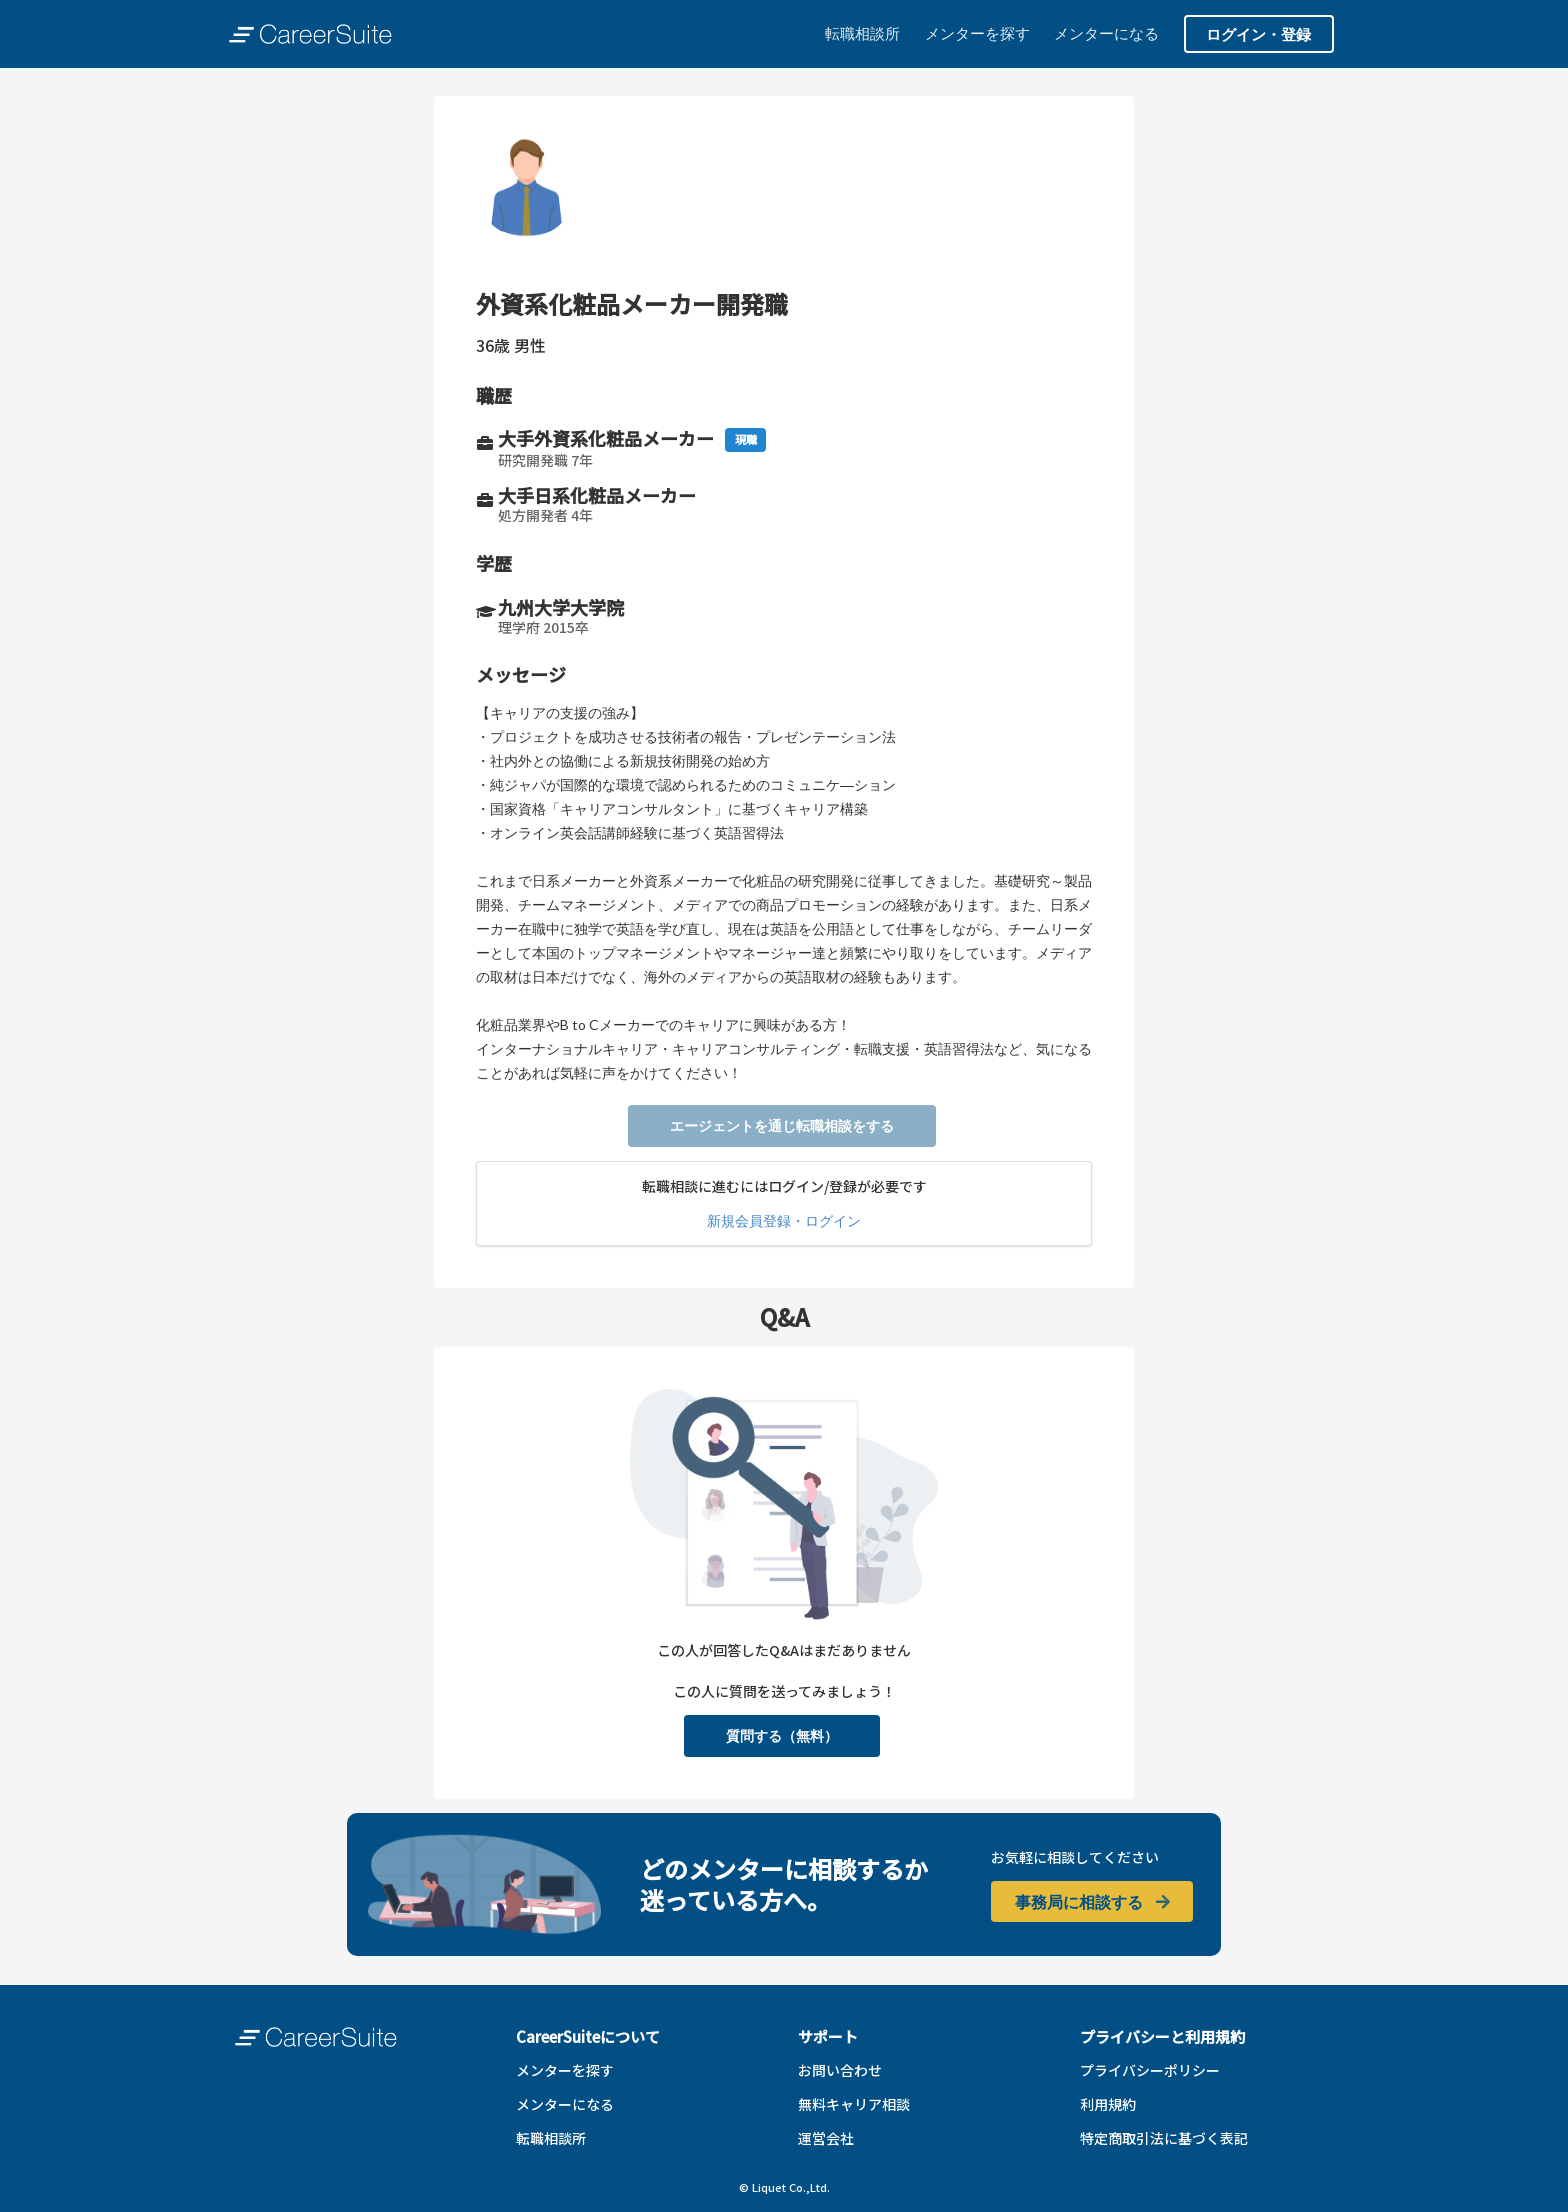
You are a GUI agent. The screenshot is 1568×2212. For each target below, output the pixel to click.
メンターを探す (977, 33)
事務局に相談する (1093, 1901)
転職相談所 (862, 33)
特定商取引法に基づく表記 (1164, 2138)
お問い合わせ (840, 2070)
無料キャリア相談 (854, 2104)
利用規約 (1108, 2104)
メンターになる (1106, 33)
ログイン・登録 (1258, 34)
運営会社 (826, 2138)
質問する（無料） (782, 1735)
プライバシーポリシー (1150, 2070)
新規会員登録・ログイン (784, 1220)
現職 (746, 439)
